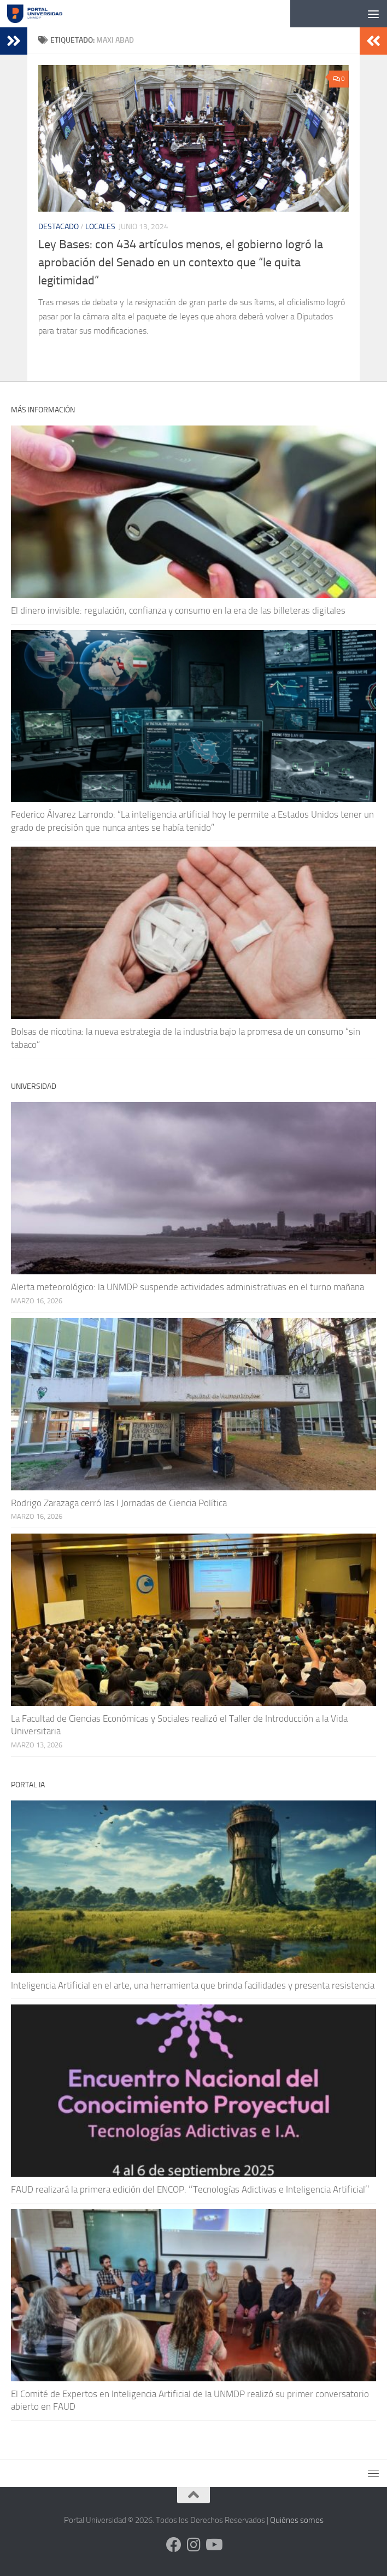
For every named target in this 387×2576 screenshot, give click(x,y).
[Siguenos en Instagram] (193, 2544)
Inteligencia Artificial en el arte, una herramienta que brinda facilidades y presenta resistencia (192, 1985)
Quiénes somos (297, 2520)
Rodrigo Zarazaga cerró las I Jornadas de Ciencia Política (119, 1502)
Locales (100, 226)
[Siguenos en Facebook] (173, 2544)
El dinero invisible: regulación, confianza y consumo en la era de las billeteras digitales (178, 610)
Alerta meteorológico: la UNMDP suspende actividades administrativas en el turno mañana (187, 1286)
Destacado (58, 226)
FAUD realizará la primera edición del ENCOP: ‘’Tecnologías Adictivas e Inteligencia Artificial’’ (190, 2189)
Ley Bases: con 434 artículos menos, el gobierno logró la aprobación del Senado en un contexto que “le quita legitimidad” (180, 262)
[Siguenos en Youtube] (213, 2544)
